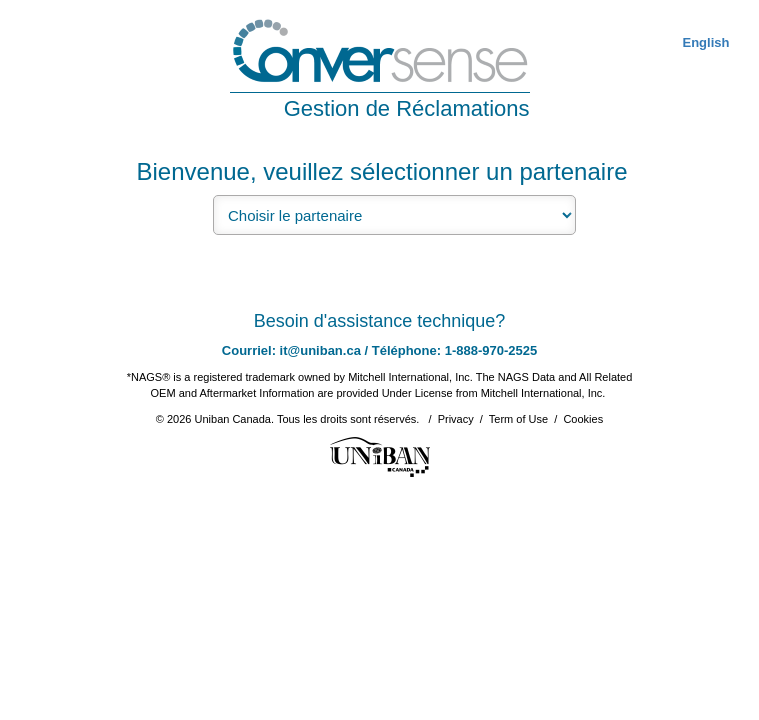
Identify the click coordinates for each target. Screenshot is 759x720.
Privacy (456, 419)
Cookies (583, 419)
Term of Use (518, 419)
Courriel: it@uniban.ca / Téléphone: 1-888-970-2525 (379, 350)
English (705, 42)
